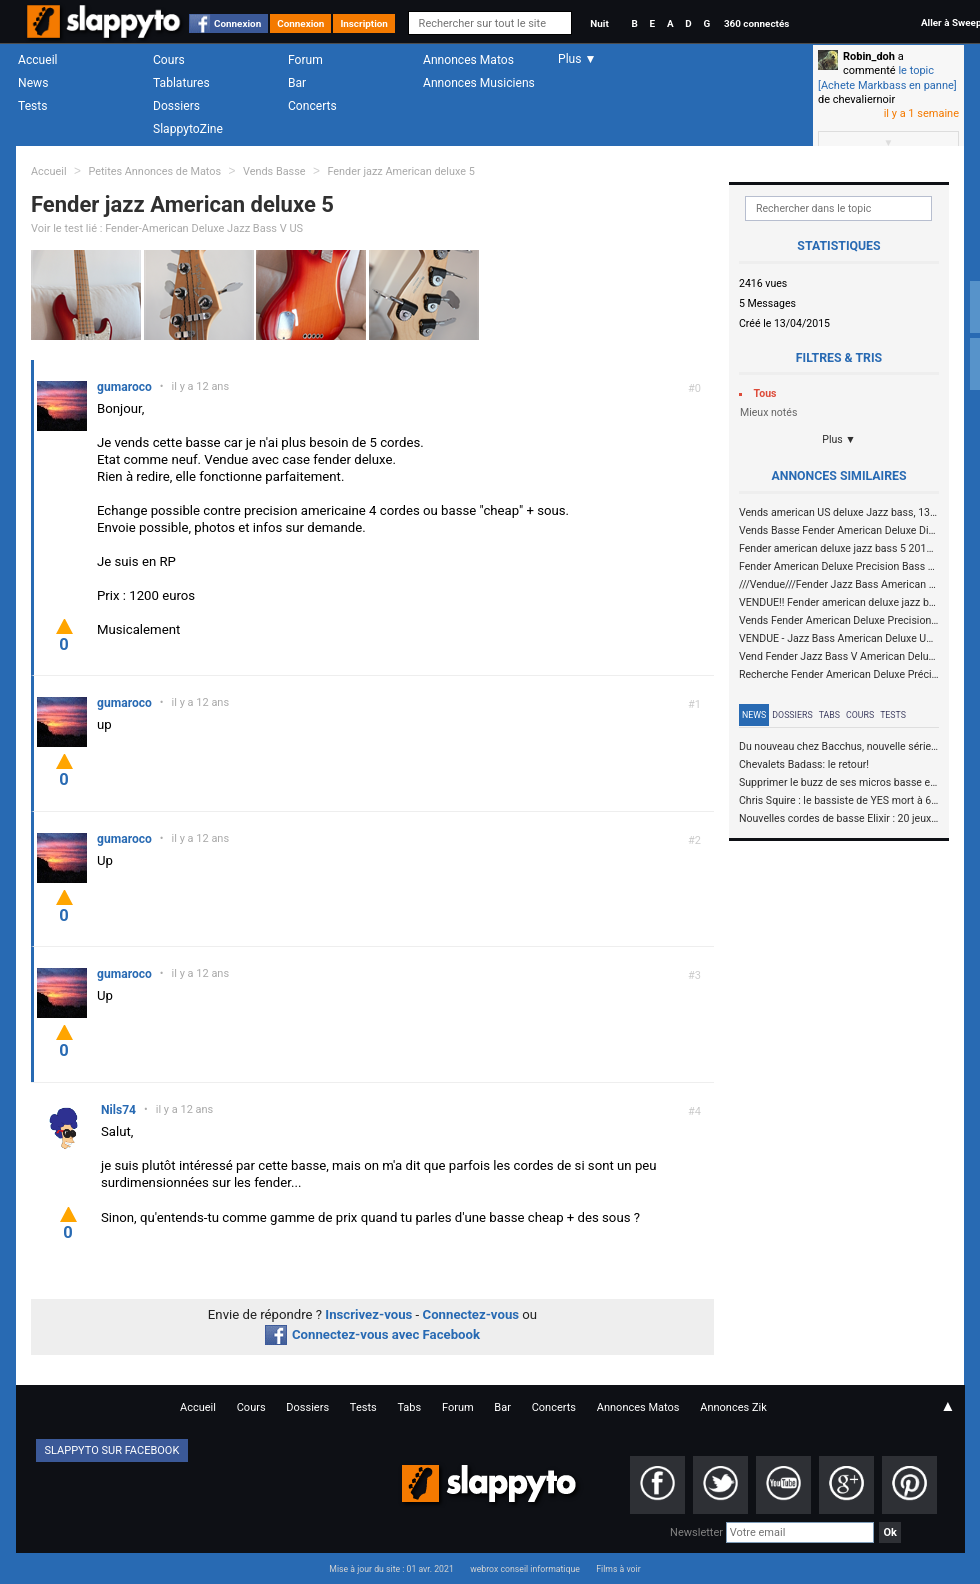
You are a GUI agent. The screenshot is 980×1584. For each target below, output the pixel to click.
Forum (305, 60)
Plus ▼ (839, 439)
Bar (297, 83)
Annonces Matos (468, 60)
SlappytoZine (188, 129)
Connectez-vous (471, 1314)
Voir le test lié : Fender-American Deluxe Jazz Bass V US (167, 228)
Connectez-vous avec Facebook (372, 1334)
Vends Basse (274, 171)
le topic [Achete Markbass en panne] (887, 77)
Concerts (312, 106)
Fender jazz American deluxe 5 (400, 171)
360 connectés (756, 23)
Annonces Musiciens (479, 83)
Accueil (38, 60)
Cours (169, 60)
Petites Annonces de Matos (154, 171)
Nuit (599, 23)
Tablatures (181, 83)
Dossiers (176, 106)
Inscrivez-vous (368, 1314)
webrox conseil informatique (525, 1569)
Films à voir (618, 1569)
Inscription (364, 23)
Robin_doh (869, 56)
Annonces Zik (733, 1407)
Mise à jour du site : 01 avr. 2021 (391, 1569)
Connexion (237, 23)
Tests (32, 106)
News (33, 83)
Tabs (829, 715)
